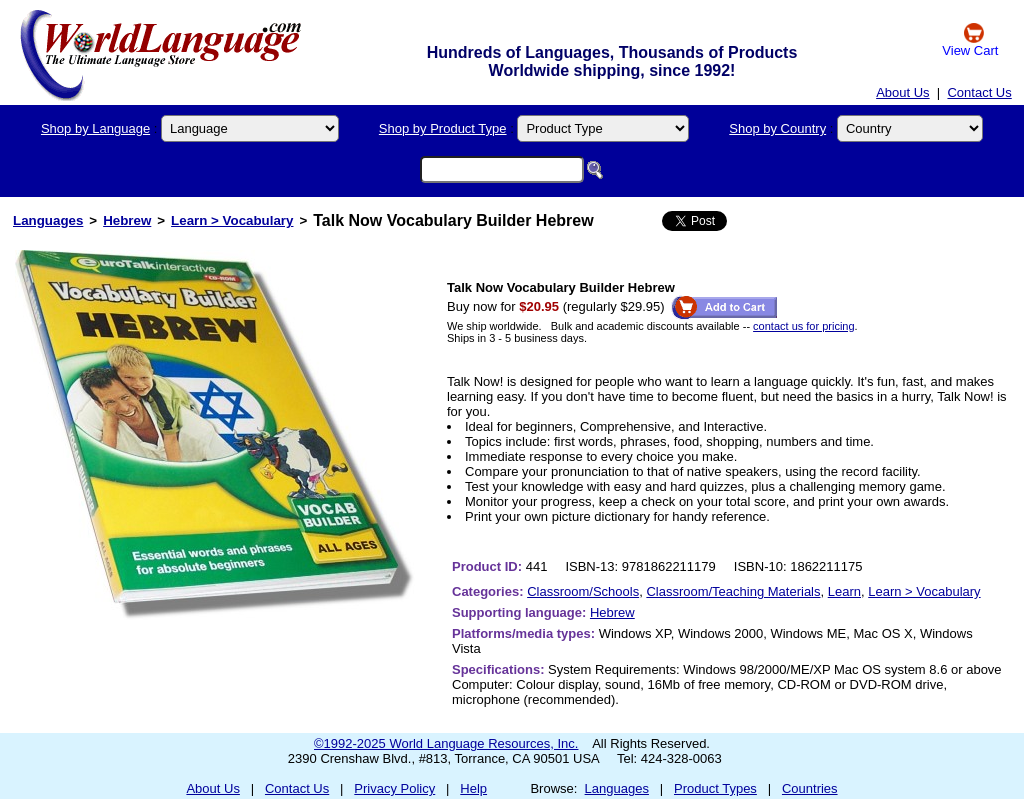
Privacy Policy (394, 788)
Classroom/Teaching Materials (733, 591)
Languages (48, 220)
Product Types (715, 788)
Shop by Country (777, 128)
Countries (810, 788)
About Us (902, 92)
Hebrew (127, 220)
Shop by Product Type (443, 128)
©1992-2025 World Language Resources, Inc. (446, 743)
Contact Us (979, 92)
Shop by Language (95, 128)
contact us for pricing (804, 326)
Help (473, 788)
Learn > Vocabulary (232, 220)
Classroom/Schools (583, 591)
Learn (844, 591)
